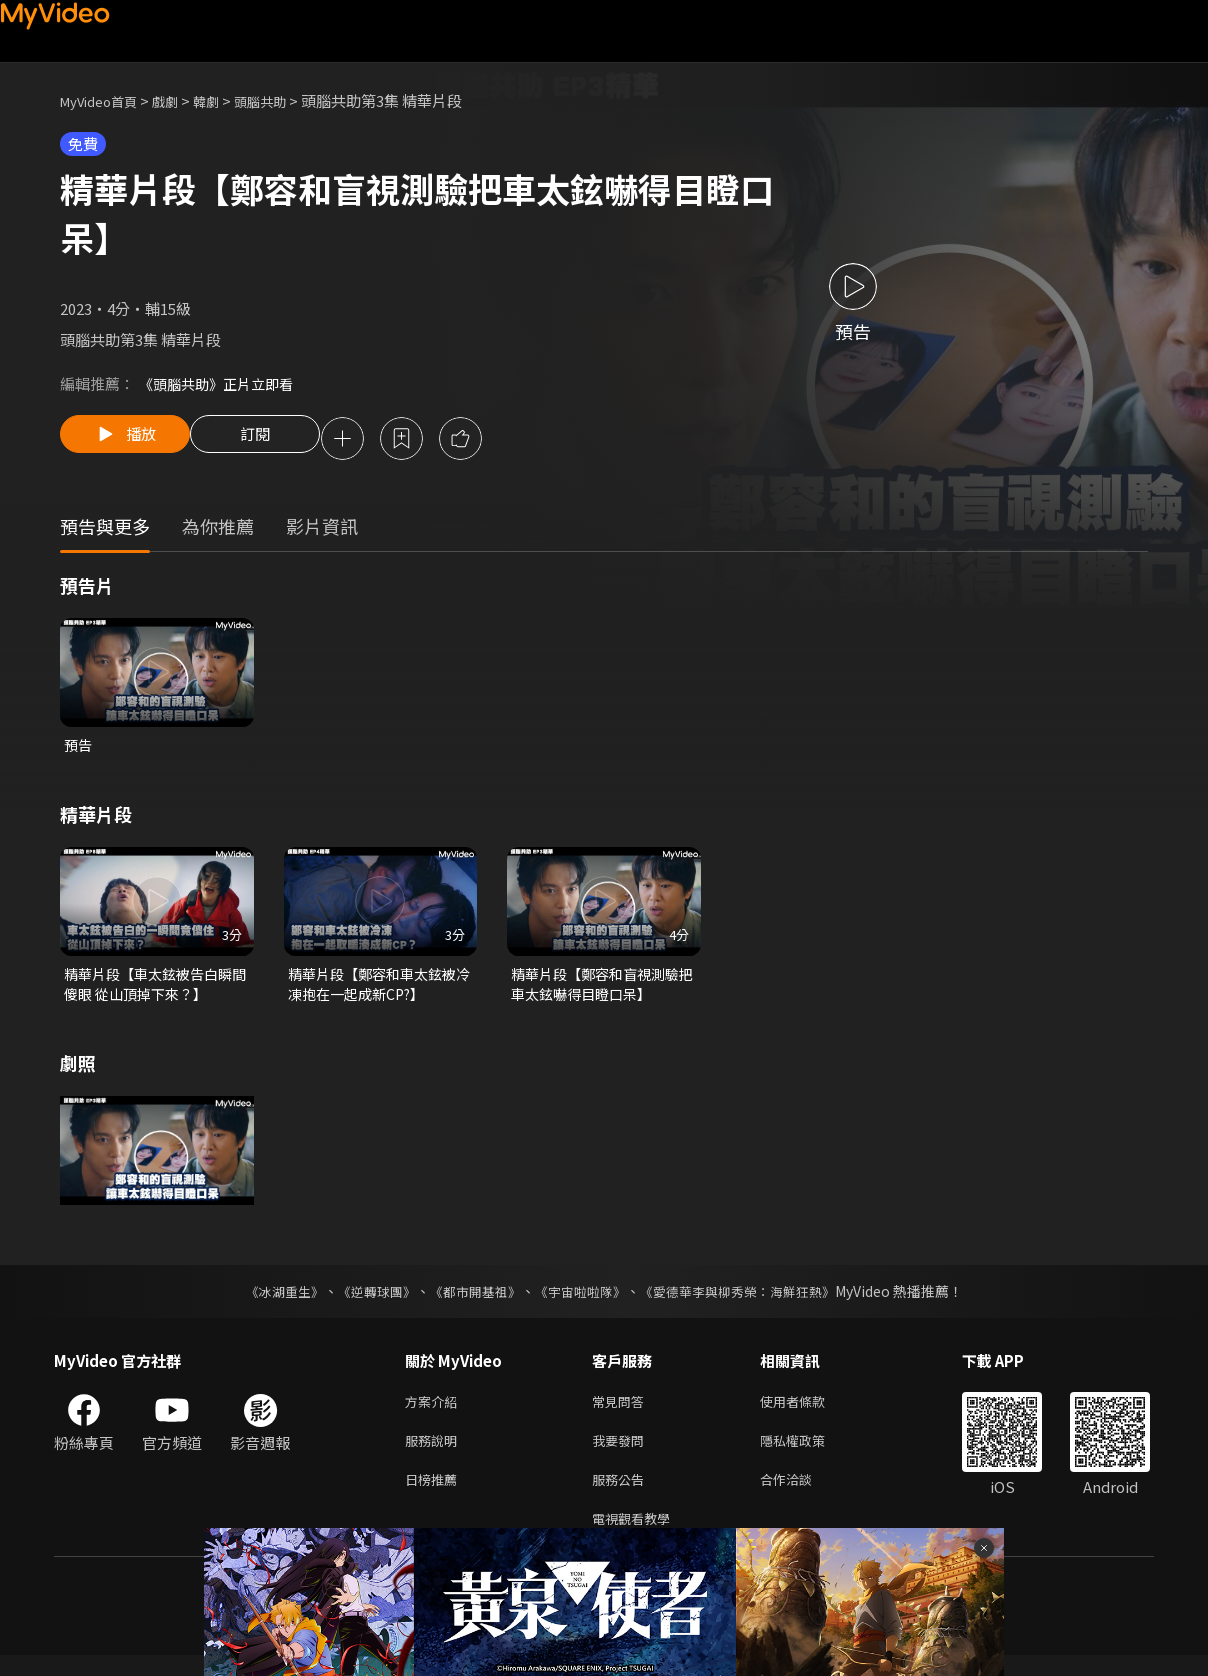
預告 (79, 748)
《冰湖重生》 (267, 1300)
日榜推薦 (435, 1495)
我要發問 (622, 1453)
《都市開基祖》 (470, 1300)
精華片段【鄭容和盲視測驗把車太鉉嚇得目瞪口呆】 (601, 990)
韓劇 (226, 100)
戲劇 (181, 100)
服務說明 (435, 1453)
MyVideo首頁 (105, 100)
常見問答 (622, 1411)
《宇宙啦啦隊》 (582, 1300)
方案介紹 (435, 1411)
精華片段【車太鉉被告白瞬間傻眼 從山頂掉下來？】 (154, 990)
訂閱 (271, 440)
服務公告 (622, 1495)
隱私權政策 (809, 1453)
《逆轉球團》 (365, 1300)
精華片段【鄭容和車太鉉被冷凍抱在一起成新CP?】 (378, 990)
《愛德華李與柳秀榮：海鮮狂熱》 (750, 1300)
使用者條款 (809, 1411)
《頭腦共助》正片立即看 (221, 383)
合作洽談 (802, 1495)
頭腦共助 (286, 100)
